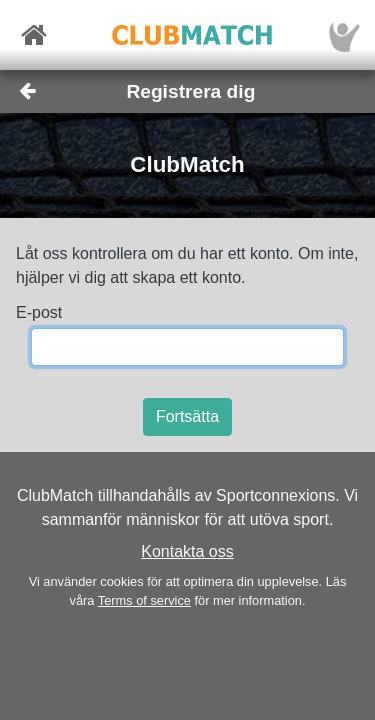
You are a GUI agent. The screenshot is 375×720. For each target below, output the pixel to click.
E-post (39, 312)
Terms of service (144, 600)
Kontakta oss (187, 551)
